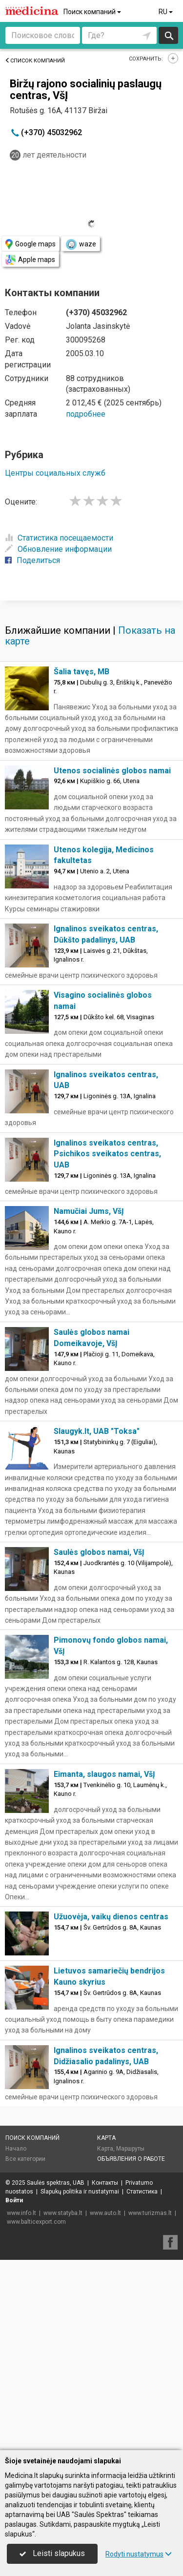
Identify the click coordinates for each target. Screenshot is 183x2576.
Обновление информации (58, 549)
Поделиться (32, 560)
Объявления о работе (131, 2349)
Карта (106, 2328)
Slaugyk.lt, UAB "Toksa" (97, 1621)
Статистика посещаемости (59, 538)
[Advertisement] (91, 694)
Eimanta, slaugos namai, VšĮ (104, 1964)
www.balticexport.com (36, 2412)
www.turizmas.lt (150, 2403)
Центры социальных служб (55, 473)
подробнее (85, 414)
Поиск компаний (92, 12)
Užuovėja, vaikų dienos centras (111, 2107)
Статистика (142, 2381)
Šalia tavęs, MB (81, 861)
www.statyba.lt (62, 2403)
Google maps (30, 244)
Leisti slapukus (52, 2553)
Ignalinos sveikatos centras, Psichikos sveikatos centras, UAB (107, 1344)
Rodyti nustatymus (138, 2554)
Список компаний (35, 61)
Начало (15, 2338)
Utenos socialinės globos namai (112, 961)
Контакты (105, 2373)
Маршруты (130, 2338)
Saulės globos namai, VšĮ (99, 1742)
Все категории (25, 2349)
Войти (14, 2390)
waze (80, 244)
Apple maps (30, 260)
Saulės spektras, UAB (55, 2373)
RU (166, 12)
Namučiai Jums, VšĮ (89, 1401)
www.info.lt (21, 2403)
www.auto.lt (105, 2403)
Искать (168, 35)
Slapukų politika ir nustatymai (80, 2381)
